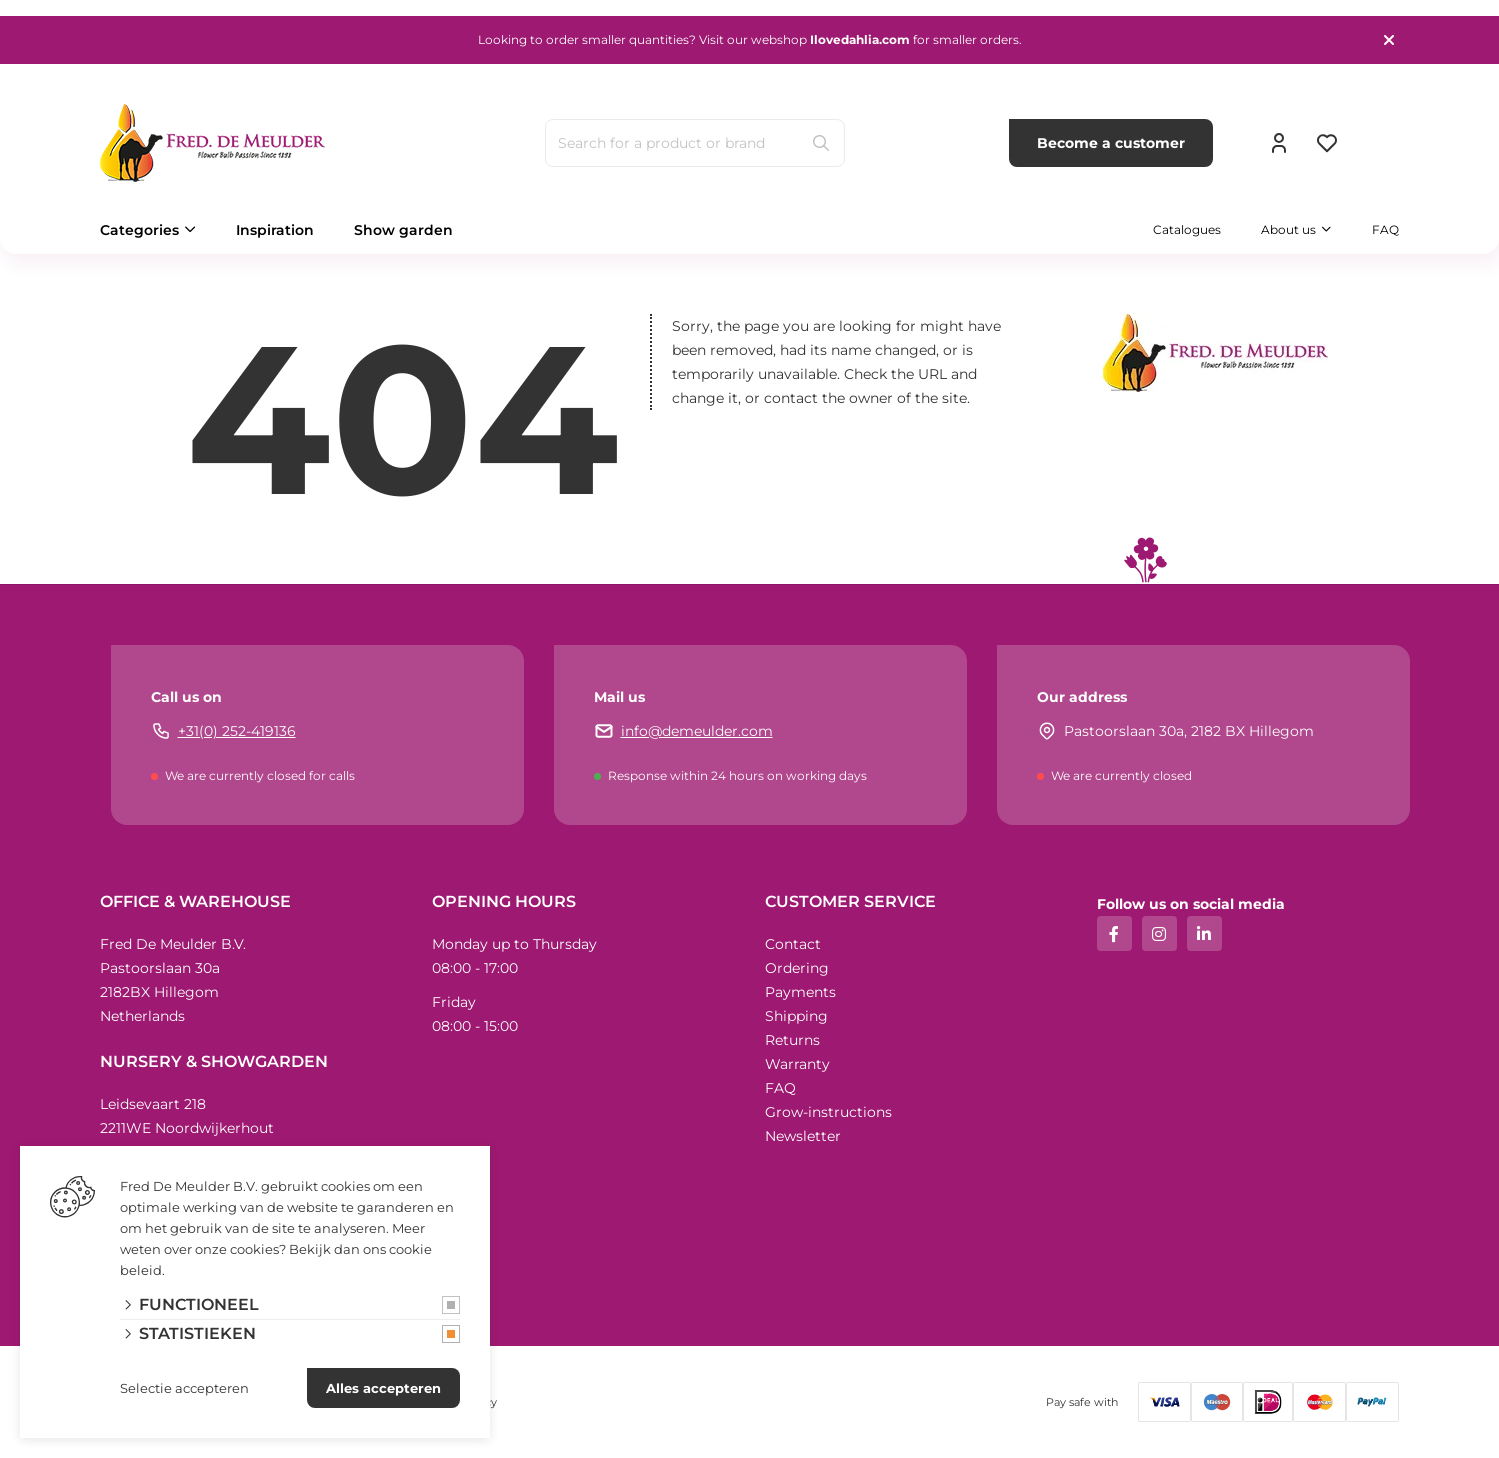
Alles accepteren (383, 1388)
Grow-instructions (828, 1112)
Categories (139, 230)
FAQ (1385, 229)
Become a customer (1111, 143)
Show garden (403, 230)
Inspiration (275, 230)
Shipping (796, 1016)
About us (1288, 229)
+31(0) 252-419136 (237, 731)
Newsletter (803, 1136)
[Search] (821, 143)
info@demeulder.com (697, 731)
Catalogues (1187, 229)
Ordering (797, 968)
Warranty (797, 1064)
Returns (792, 1040)
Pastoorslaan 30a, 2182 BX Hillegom (1189, 731)
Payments (800, 992)
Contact (793, 944)
